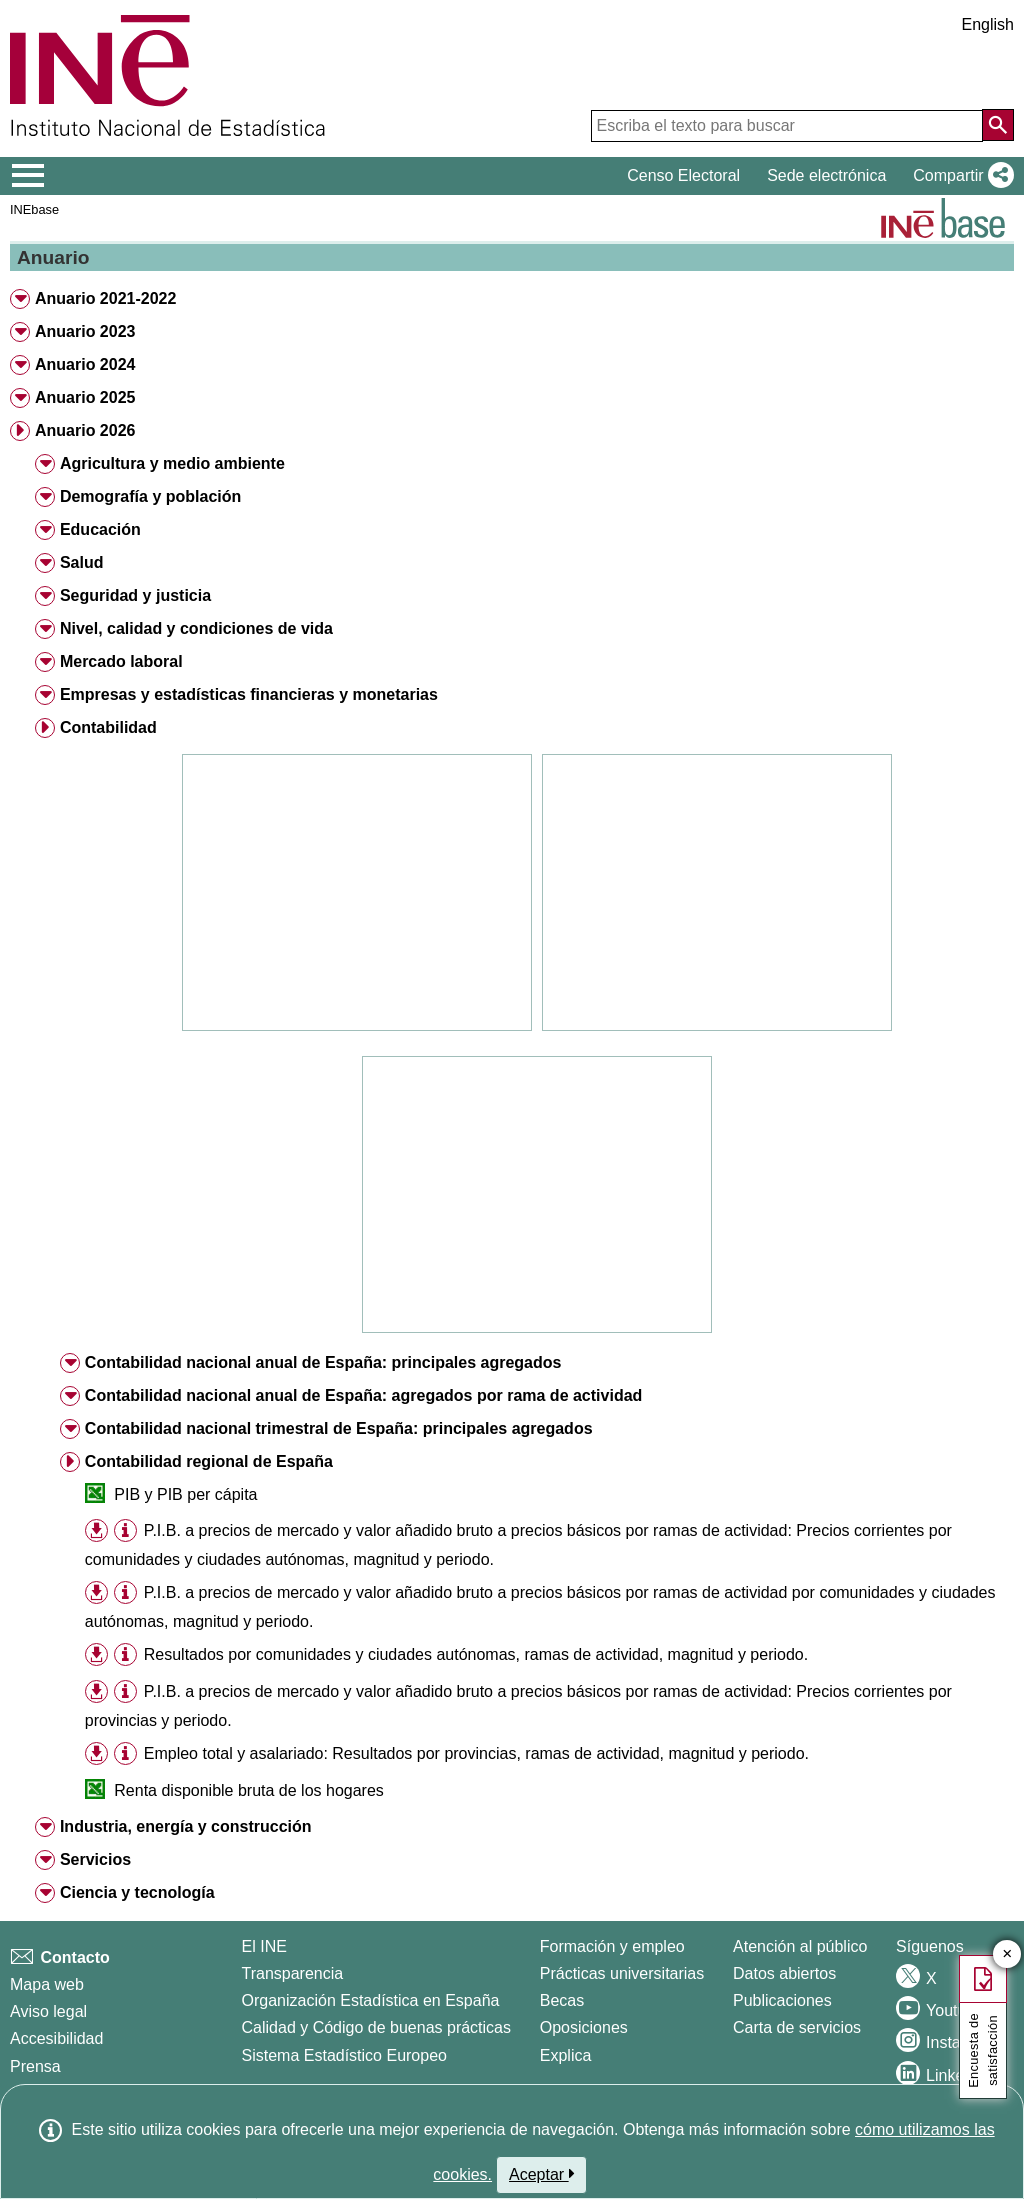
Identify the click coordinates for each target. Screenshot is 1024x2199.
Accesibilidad (56, 2038)
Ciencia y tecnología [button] (137, 1892)
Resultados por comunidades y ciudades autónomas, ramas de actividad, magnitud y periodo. (476, 1654)
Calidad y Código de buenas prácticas (377, 2027)
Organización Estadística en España (371, 2000)
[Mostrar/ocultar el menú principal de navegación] (28, 176)
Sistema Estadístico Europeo (344, 2055)
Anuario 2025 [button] (85, 397)
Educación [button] (100, 529)
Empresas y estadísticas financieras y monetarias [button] (249, 694)
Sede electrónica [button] (826, 175)
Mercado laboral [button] (121, 661)
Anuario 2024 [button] (85, 364)
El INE (264, 1946)
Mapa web (47, 1984)
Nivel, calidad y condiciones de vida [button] (196, 628)
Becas (562, 2000)
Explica (566, 2055)
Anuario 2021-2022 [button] (105, 298)
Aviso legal (48, 2011)
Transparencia (293, 1973)
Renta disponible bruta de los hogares (249, 1790)
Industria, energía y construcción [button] (186, 1826)
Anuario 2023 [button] (85, 331)
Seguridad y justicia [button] (135, 595)
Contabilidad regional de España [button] (209, 1461)
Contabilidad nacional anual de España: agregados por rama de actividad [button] (363, 1395)
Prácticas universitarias (622, 1973)
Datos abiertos (784, 1973)
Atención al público (800, 1946)
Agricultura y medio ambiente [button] (172, 463)
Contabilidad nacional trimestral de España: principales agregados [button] (339, 1428)
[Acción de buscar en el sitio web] (998, 125)
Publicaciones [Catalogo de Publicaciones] (782, 2000)
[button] (959, 176)
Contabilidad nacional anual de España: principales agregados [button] (323, 1362)
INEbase (34, 209)
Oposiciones (584, 2027)
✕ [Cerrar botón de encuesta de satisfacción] (1007, 1954)
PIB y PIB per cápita (185, 1494)
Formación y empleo (612, 1946)
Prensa (35, 2066)
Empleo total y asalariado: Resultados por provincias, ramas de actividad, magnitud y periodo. (476, 1753)
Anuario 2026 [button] (85, 430)
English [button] (988, 24)
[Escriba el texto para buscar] (787, 126)
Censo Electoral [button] (683, 175)
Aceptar (541, 2174)
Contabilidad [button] (108, 727)
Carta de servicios (797, 2027)
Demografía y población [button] (150, 496)
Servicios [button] (95, 1859)
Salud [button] (82, 562)
